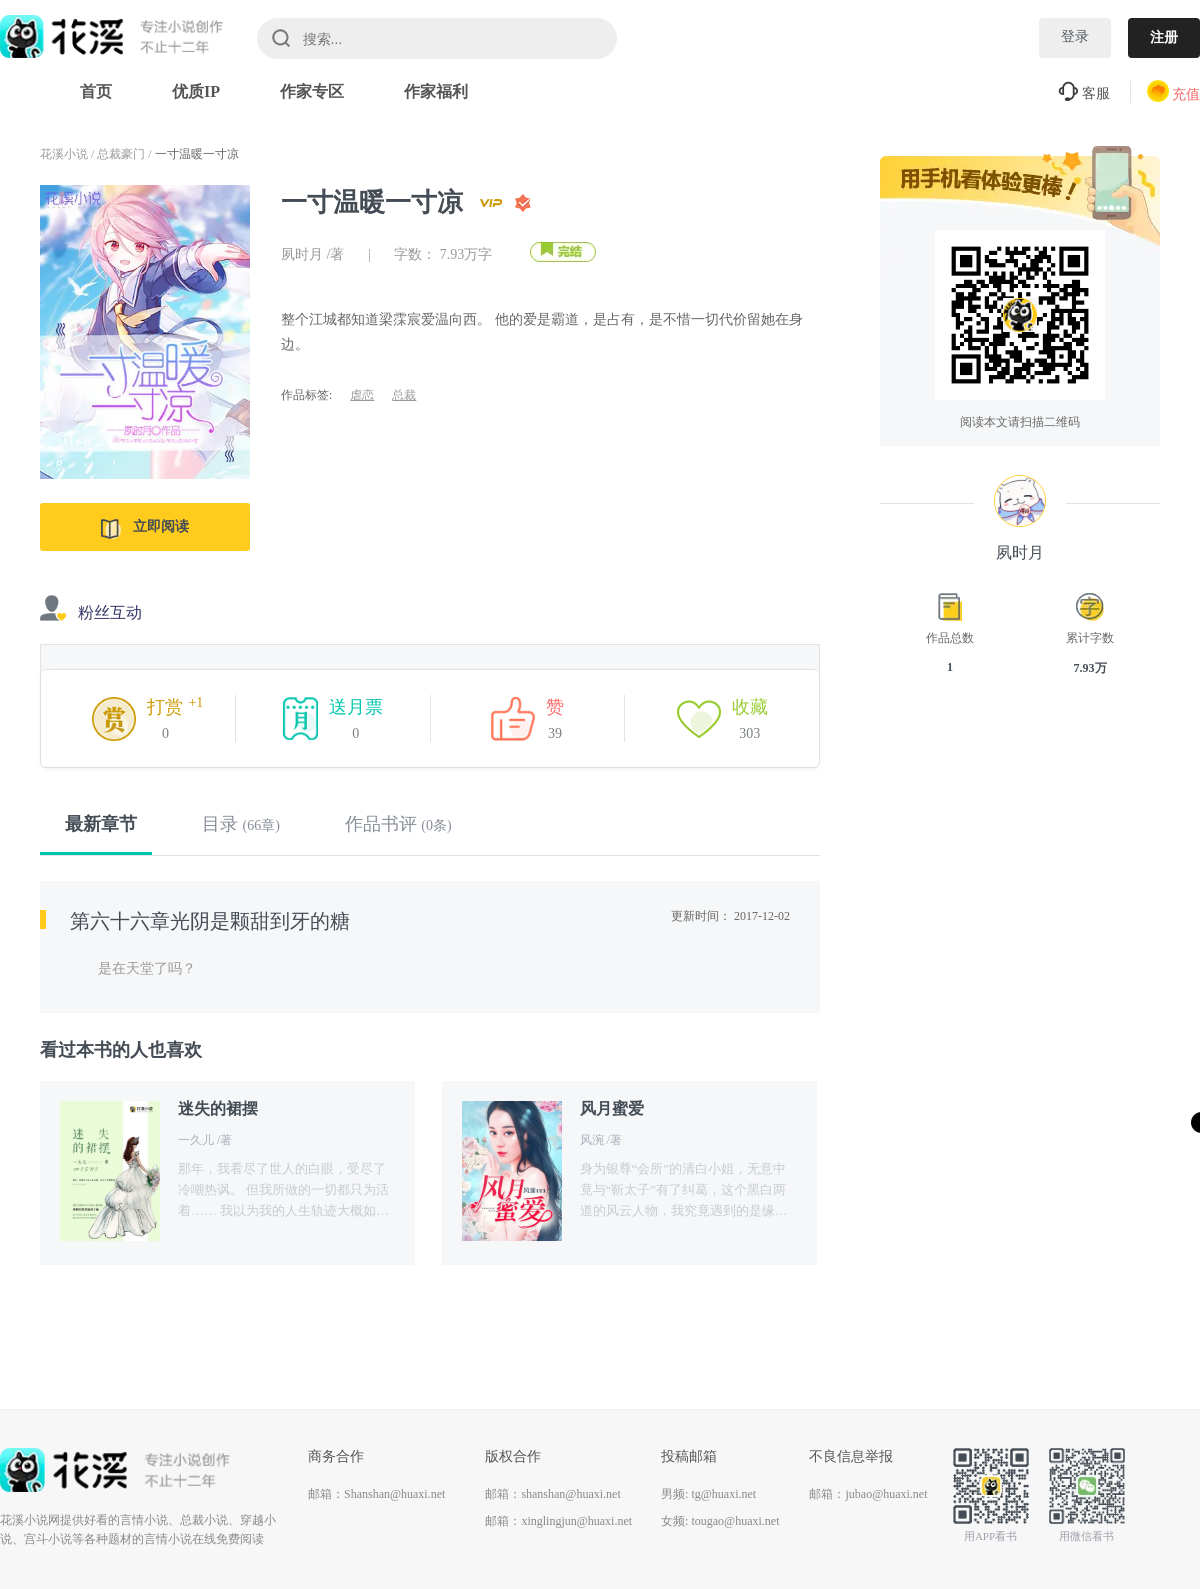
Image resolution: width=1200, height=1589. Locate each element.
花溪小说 (64, 154)
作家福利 (436, 91)
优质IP (196, 91)
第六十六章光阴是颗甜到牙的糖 (210, 921)
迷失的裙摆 (218, 1108)
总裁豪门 (121, 154)
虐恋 (362, 395)
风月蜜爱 (612, 1108)
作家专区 (312, 91)
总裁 (404, 395)
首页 (96, 91)
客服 (1084, 93)
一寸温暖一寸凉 (197, 154)
